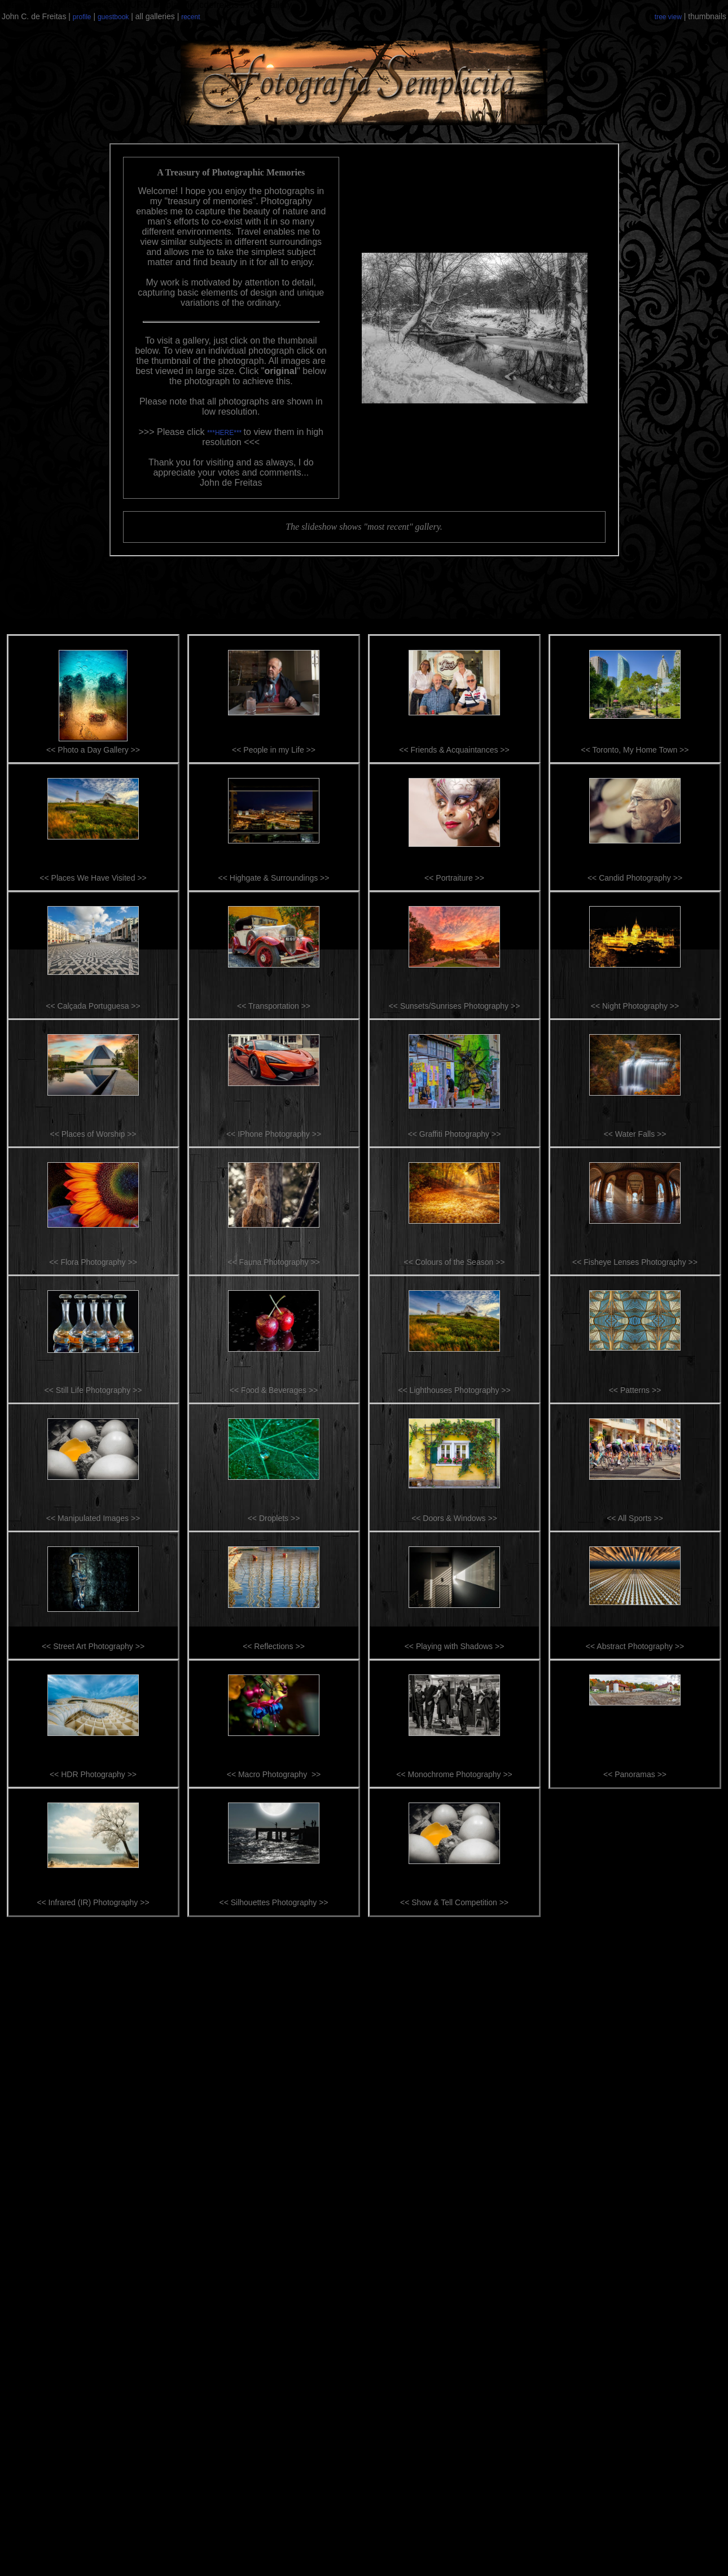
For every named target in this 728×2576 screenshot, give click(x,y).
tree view (668, 17)
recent (190, 17)
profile (82, 17)
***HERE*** (225, 433)
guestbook (113, 17)
